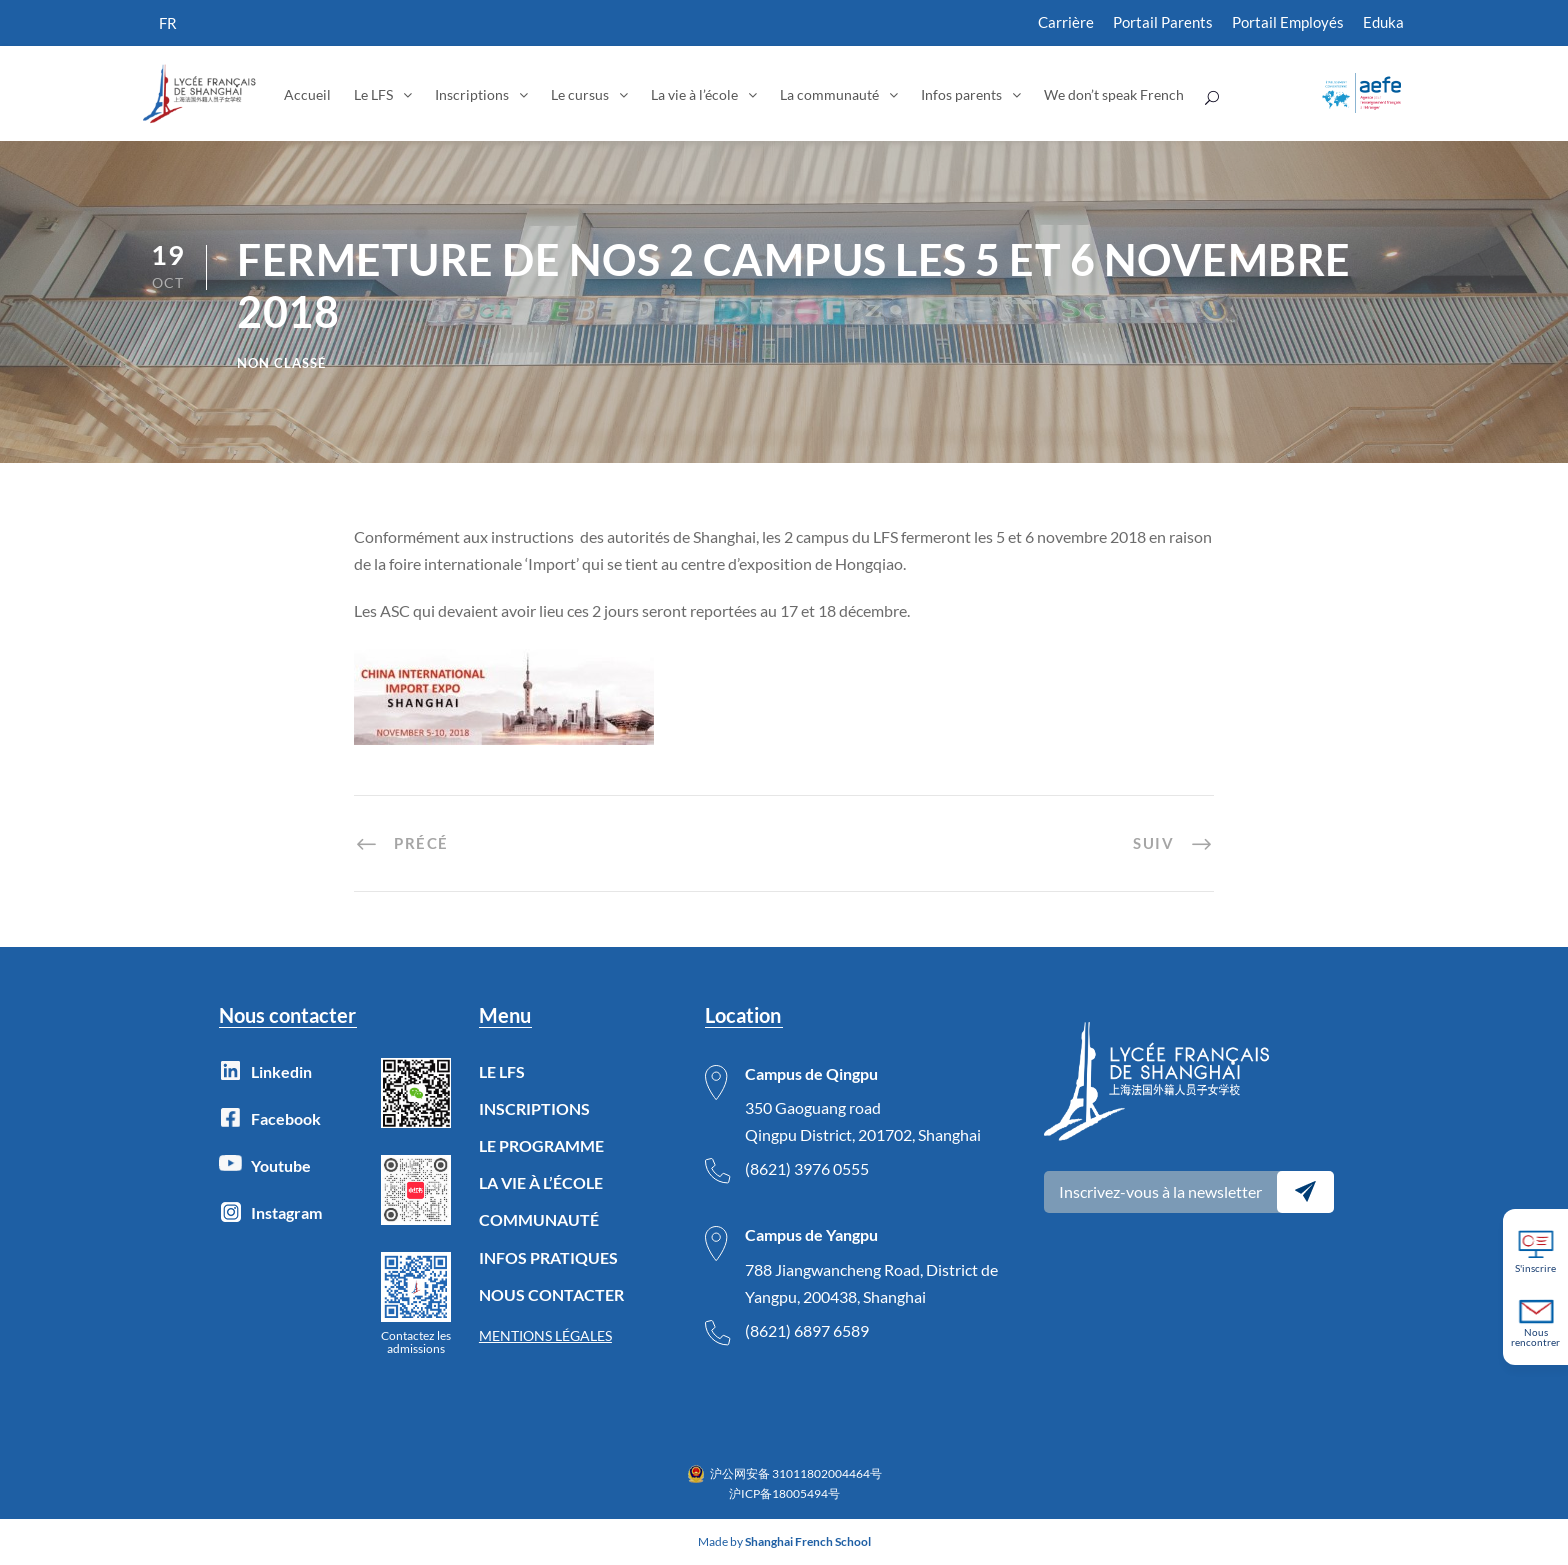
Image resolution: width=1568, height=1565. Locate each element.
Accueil (307, 94)
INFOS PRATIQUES (548, 1257)
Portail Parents (1163, 22)
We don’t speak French (1114, 94)
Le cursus (580, 94)
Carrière (1066, 22)
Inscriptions (472, 94)
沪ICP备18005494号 (784, 1493)
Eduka (1383, 22)
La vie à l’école (694, 94)
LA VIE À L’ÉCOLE (541, 1182)
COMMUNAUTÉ (539, 1219)
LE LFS (502, 1071)
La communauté (829, 94)
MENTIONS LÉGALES (545, 1335)
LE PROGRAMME (541, 1145)
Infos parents (961, 94)
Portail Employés (1288, 22)
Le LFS (373, 94)
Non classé (281, 363)
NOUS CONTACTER (551, 1294)
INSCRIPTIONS (534, 1108)
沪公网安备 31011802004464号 (796, 1473)
